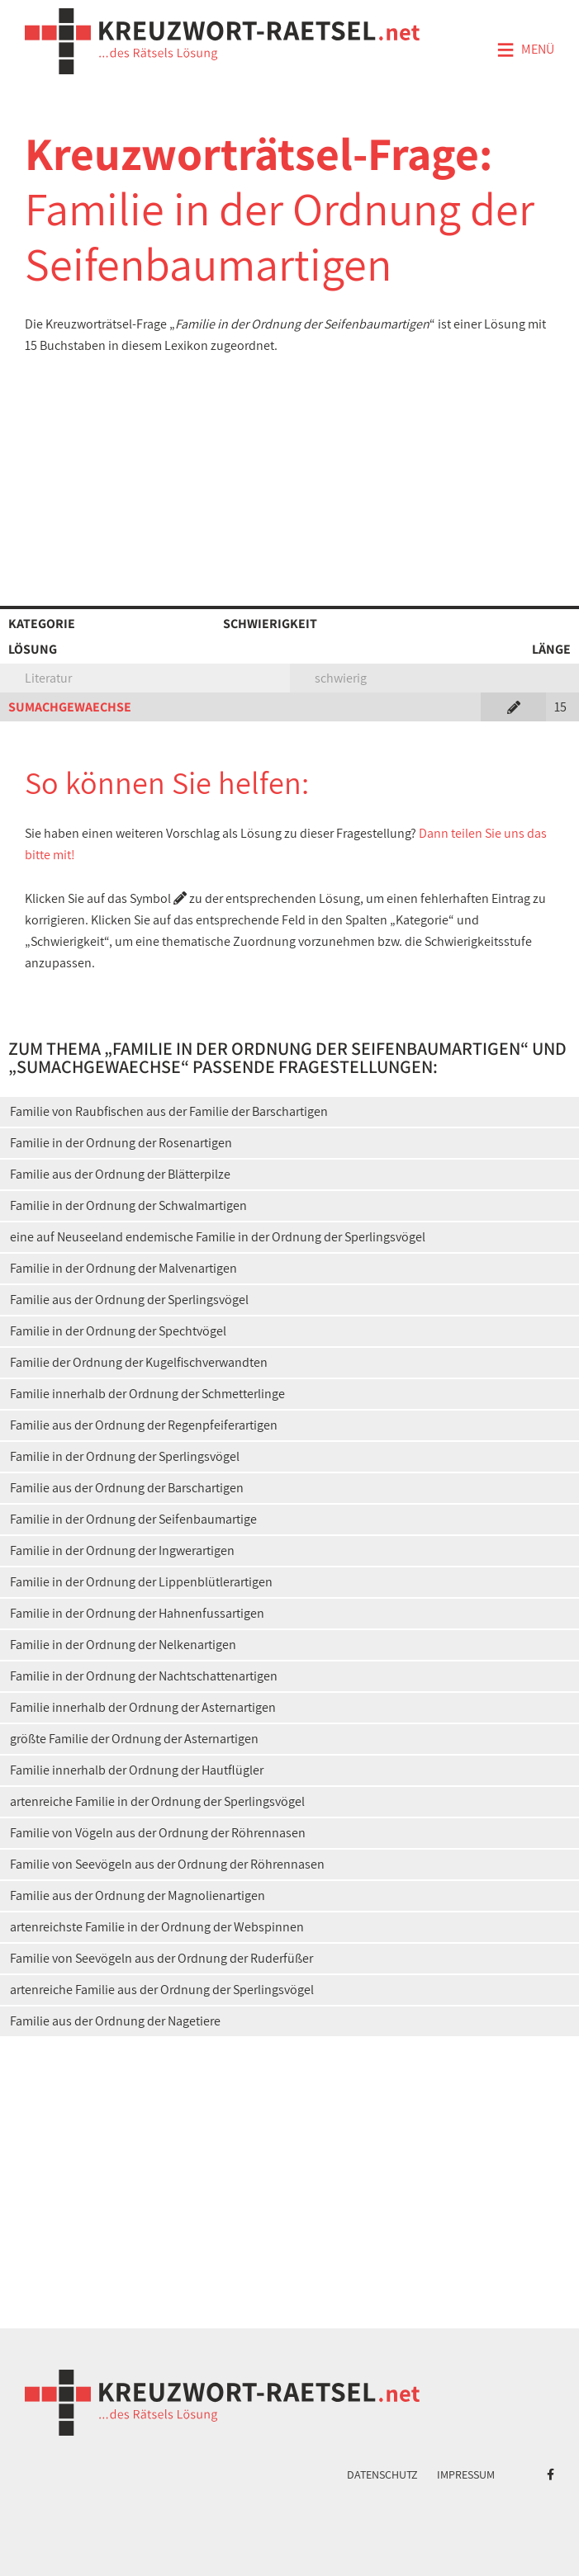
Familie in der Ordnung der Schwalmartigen (128, 1205)
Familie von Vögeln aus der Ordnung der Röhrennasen (158, 1832)
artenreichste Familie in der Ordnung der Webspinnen (157, 1927)
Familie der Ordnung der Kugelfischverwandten (139, 1362)
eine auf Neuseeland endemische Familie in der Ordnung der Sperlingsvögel (217, 1236)
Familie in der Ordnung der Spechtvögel (118, 1331)
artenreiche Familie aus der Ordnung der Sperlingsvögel (162, 1989)
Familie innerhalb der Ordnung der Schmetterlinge (147, 1393)
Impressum (466, 2474)
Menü (525, 50)
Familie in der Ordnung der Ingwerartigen (122, 1550)
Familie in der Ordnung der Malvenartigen (123, 1268)
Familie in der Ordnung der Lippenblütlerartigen (141, 1582)
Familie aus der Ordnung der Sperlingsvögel (129, 1299)
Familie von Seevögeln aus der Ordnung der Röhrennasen (167, 1864)
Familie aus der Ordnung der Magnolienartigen (137, 1895)
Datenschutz (382, 2474)
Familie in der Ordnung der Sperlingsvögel (125, 1456)
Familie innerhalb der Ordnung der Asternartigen (143, 1707)
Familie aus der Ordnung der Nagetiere (115, 2021)
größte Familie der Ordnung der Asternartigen (134, 1738)
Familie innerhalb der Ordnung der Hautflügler (136, 1770)
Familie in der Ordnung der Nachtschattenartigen (144, 1676)
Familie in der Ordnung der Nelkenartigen (123, 1644)
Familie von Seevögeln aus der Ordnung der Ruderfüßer (161, 1958)
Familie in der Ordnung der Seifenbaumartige (133, 1519)
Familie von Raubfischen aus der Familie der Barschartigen (169, 1111)
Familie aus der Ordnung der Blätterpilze (120, 1174)
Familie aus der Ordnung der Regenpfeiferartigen (144, 1425)
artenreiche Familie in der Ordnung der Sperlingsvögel (157, 1801)
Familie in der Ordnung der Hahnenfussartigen (137, 1613)
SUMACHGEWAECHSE (69, 707)
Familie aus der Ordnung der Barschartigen (127, 1487)
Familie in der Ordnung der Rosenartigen (121, 1142)
